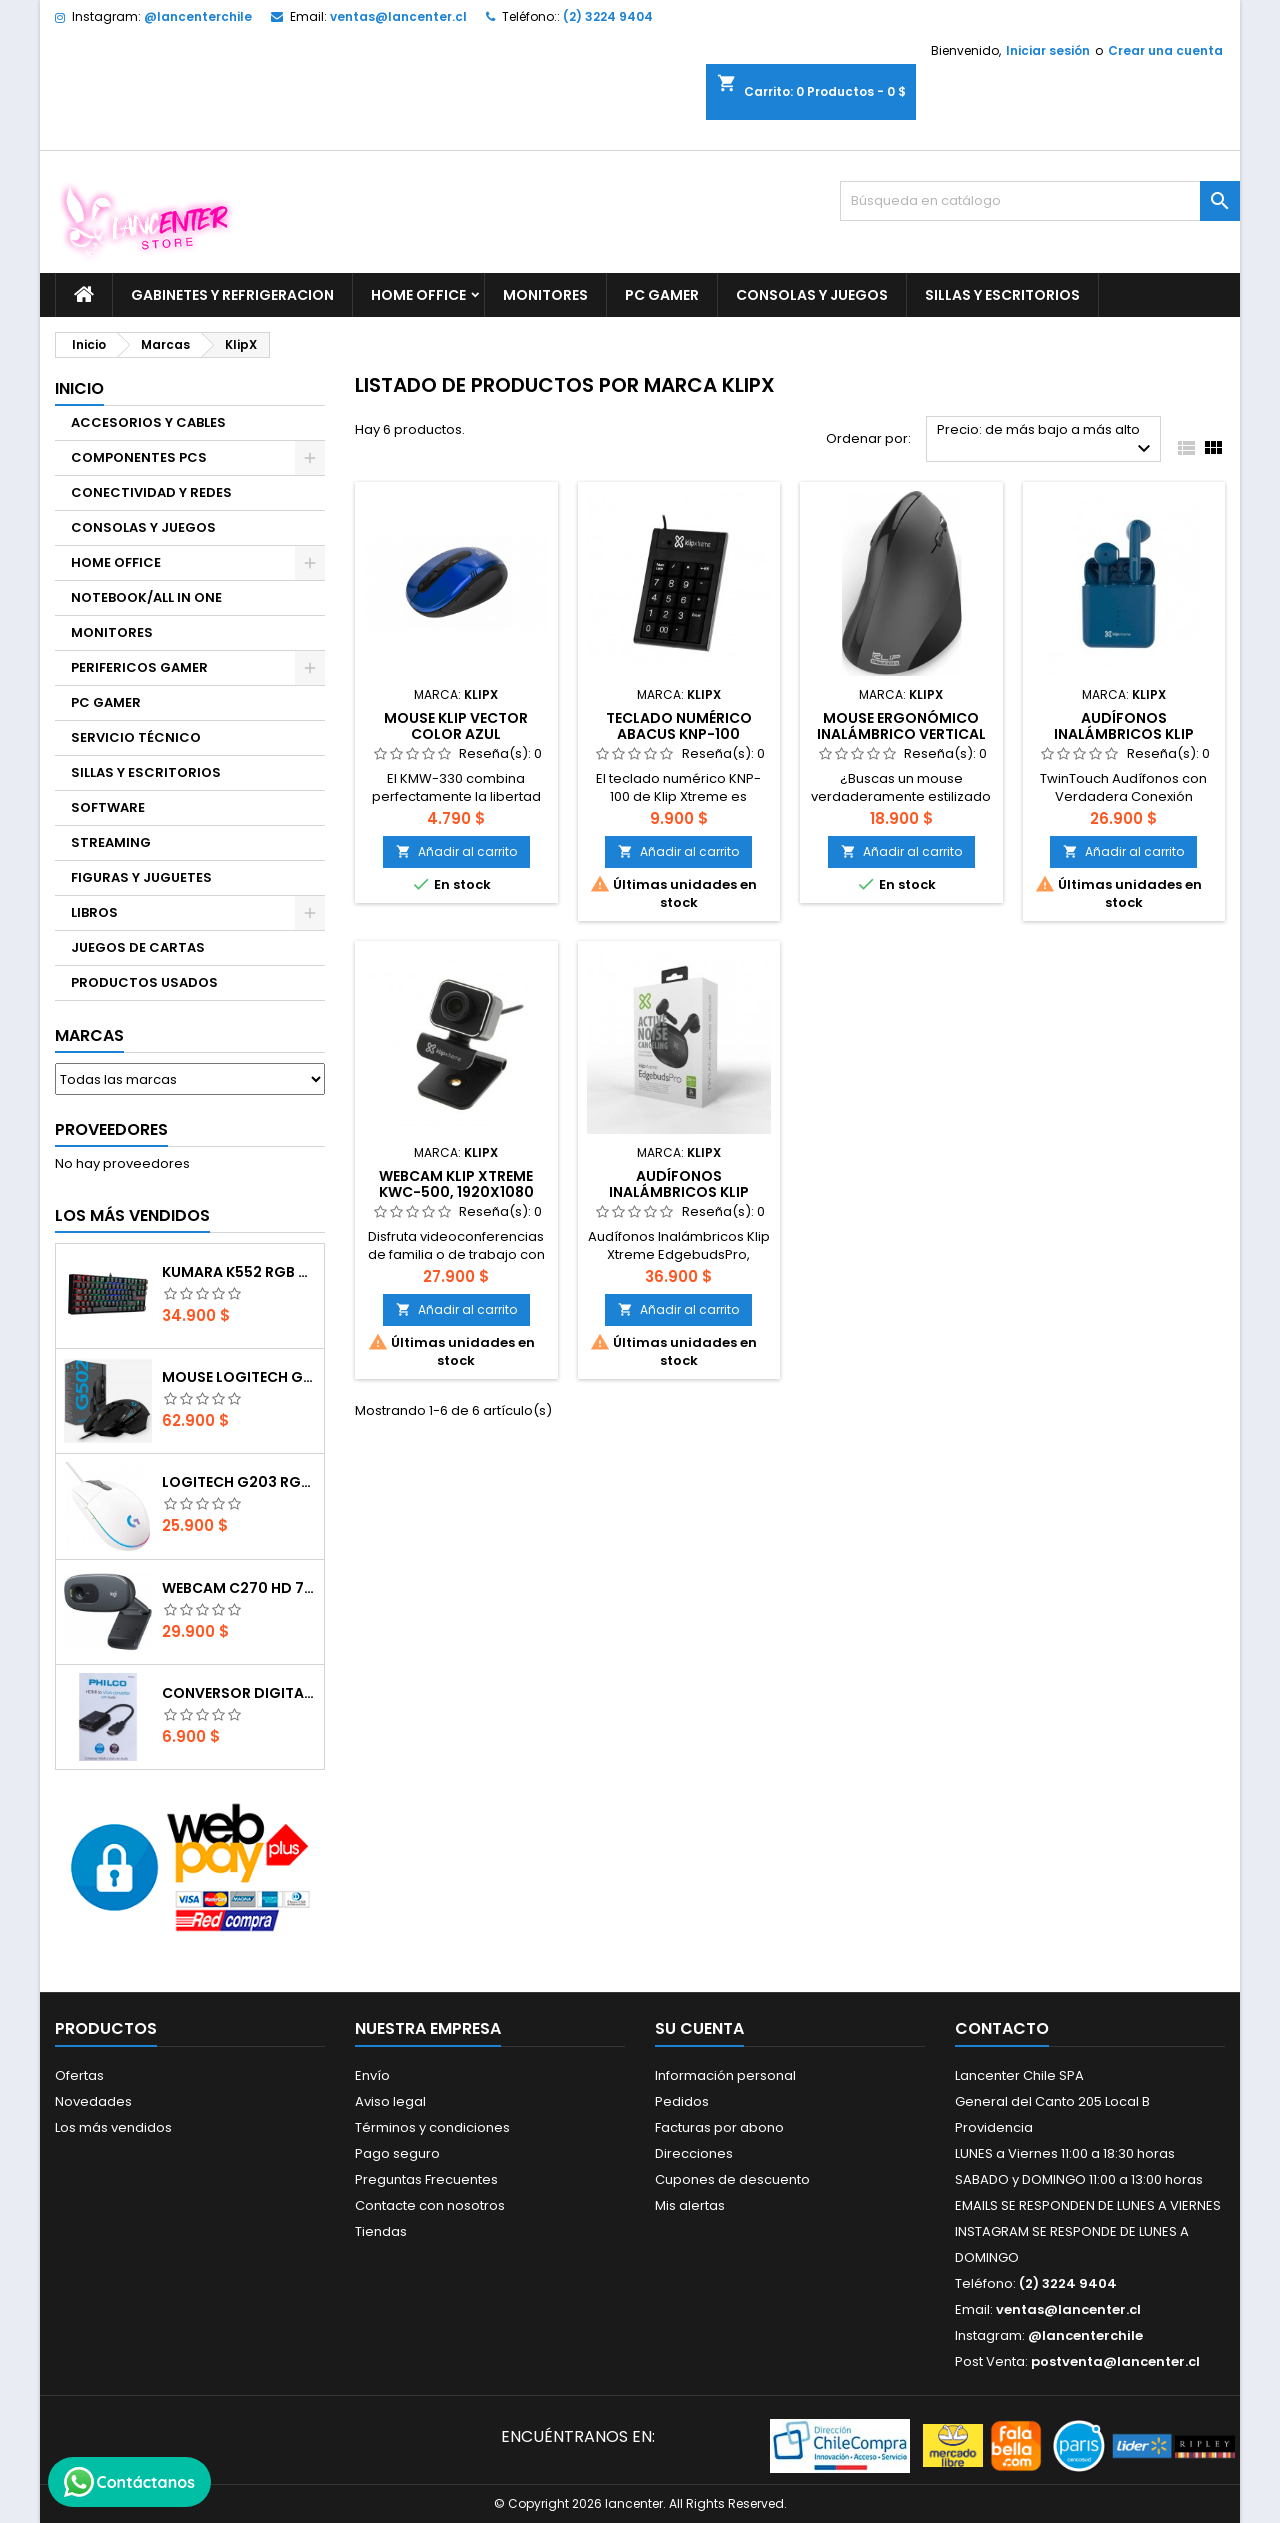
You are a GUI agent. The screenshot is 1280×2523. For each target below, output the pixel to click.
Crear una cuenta (1165, 50)
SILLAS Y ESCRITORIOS (1002, 295)
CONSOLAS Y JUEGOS (812, 295)
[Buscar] (1040, 201)
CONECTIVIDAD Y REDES (151, 492)
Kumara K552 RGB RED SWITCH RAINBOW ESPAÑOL (239, 1272)
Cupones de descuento (732, 2179)
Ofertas (79, 2075)
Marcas (89, 1035)
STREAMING (111, 842)
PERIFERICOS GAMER (139, 667)
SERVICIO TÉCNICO (136, 737)
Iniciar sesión (1048, 50)
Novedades (93, 2101)
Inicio (79, 388)
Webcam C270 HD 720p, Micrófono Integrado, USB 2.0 (239, 1588)
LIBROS (94, 912)
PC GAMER (662, 295)
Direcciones (694, 2153)
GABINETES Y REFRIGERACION (232, 295)
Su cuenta (699, 2028)
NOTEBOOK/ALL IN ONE (146, 597)
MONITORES (545, 295)
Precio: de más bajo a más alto (1046, 440)
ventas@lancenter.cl (398, 16)
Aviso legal (390, 2101)
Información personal (725, 2075)
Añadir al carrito (456, 851)
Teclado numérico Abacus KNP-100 (679, 726)
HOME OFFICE (418, 295)
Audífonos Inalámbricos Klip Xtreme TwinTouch (1123, 734)
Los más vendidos (132, 1215)
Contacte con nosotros (430, 2205)
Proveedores (111, 1129)
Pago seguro (397, 2153)
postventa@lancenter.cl (1115, 2361)
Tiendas (381, 2231)
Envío (372, 2075)
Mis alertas (690, 2205)
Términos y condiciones (432, 2127)
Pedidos (682, 2101)
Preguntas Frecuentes (426, 2179)
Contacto (1002, 2028)
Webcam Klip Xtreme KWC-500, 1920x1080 (456, 1184)
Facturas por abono (719, 2127)
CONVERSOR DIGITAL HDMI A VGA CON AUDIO (239, 1693)
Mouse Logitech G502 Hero (239, 1377)
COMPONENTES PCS (139, 457)
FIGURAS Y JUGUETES (141, 877)
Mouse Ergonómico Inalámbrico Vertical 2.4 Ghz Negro (901, 734)
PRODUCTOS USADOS (144, 982)
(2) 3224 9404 (608, 16)
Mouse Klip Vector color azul (456, 726)
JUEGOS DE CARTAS (138, 947)
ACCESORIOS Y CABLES (148, 422)
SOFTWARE (108, 807)
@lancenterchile (198, 16)
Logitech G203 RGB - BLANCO (239, 1482)
